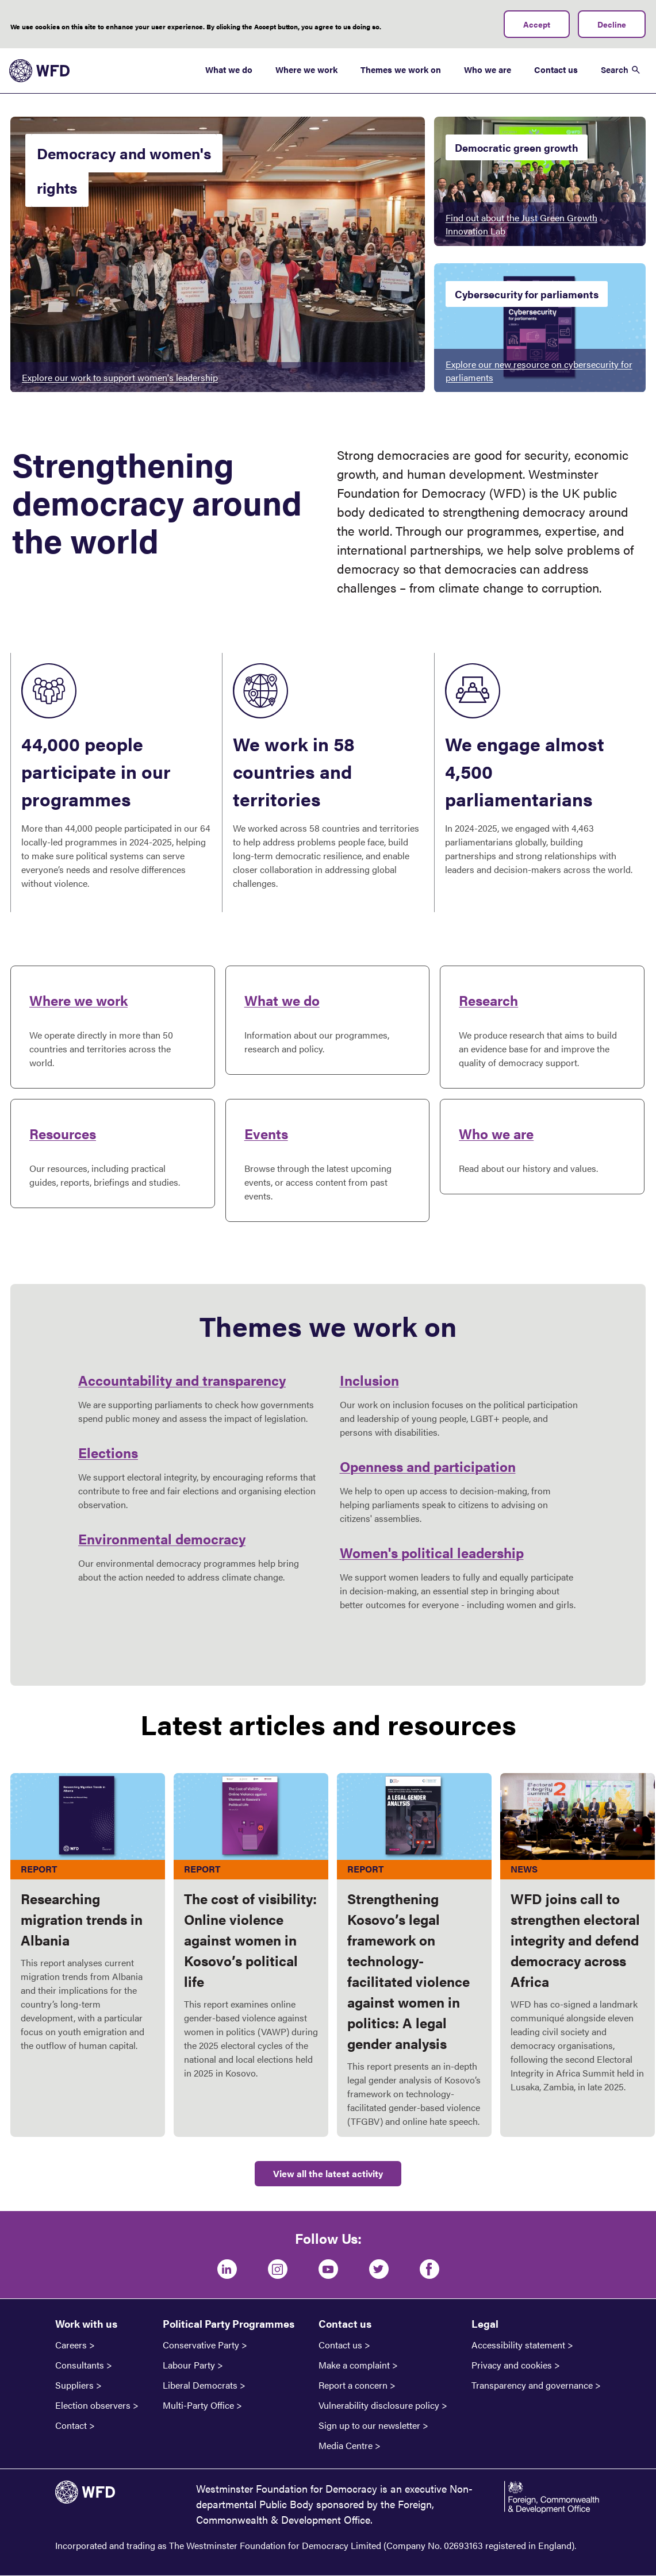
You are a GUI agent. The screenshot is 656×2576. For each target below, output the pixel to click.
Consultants (79, 2365)
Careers (71, 2345)
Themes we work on (400, 69)
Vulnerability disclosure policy (379, 2405)
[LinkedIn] (227, 2269)
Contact (71, 2425)
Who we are (487, 69)
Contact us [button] (345, 2323)
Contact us (556, 69)
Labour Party (189, 2365)
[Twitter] (379, 2269)
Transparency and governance (532, 2385)
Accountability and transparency (182, 1380)
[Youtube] (328, 2269)
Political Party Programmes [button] (228, 2323)
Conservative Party (201, 2345)
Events (266, 1133)
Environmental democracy (161, 1538)
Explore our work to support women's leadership (120, 377)
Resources (62, 1133)
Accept (536, 24)
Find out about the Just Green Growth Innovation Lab (521, 224)
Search (614, 69)
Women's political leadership (432, 1552)
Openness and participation (428, 1466)
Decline (611, 24)
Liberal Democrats (200, 2385)
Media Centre (346, 2445)
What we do (228, 69)
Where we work (306, 69)
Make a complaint (354, 2365)
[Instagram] (277, 2269)
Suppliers (74, 2385)
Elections (108, 1452)
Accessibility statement (518, 2345)
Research (488, 1000)
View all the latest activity (328, 2173)
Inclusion (369, 1380)
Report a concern (353, 2385)
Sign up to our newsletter (369, 2425)
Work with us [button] (86, 2323)
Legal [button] (484, 2323)
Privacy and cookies (511, 2365)
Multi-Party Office (198, 2405)
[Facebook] (429, 2269)
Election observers (93, 2405)
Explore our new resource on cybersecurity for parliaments (539, 370)
